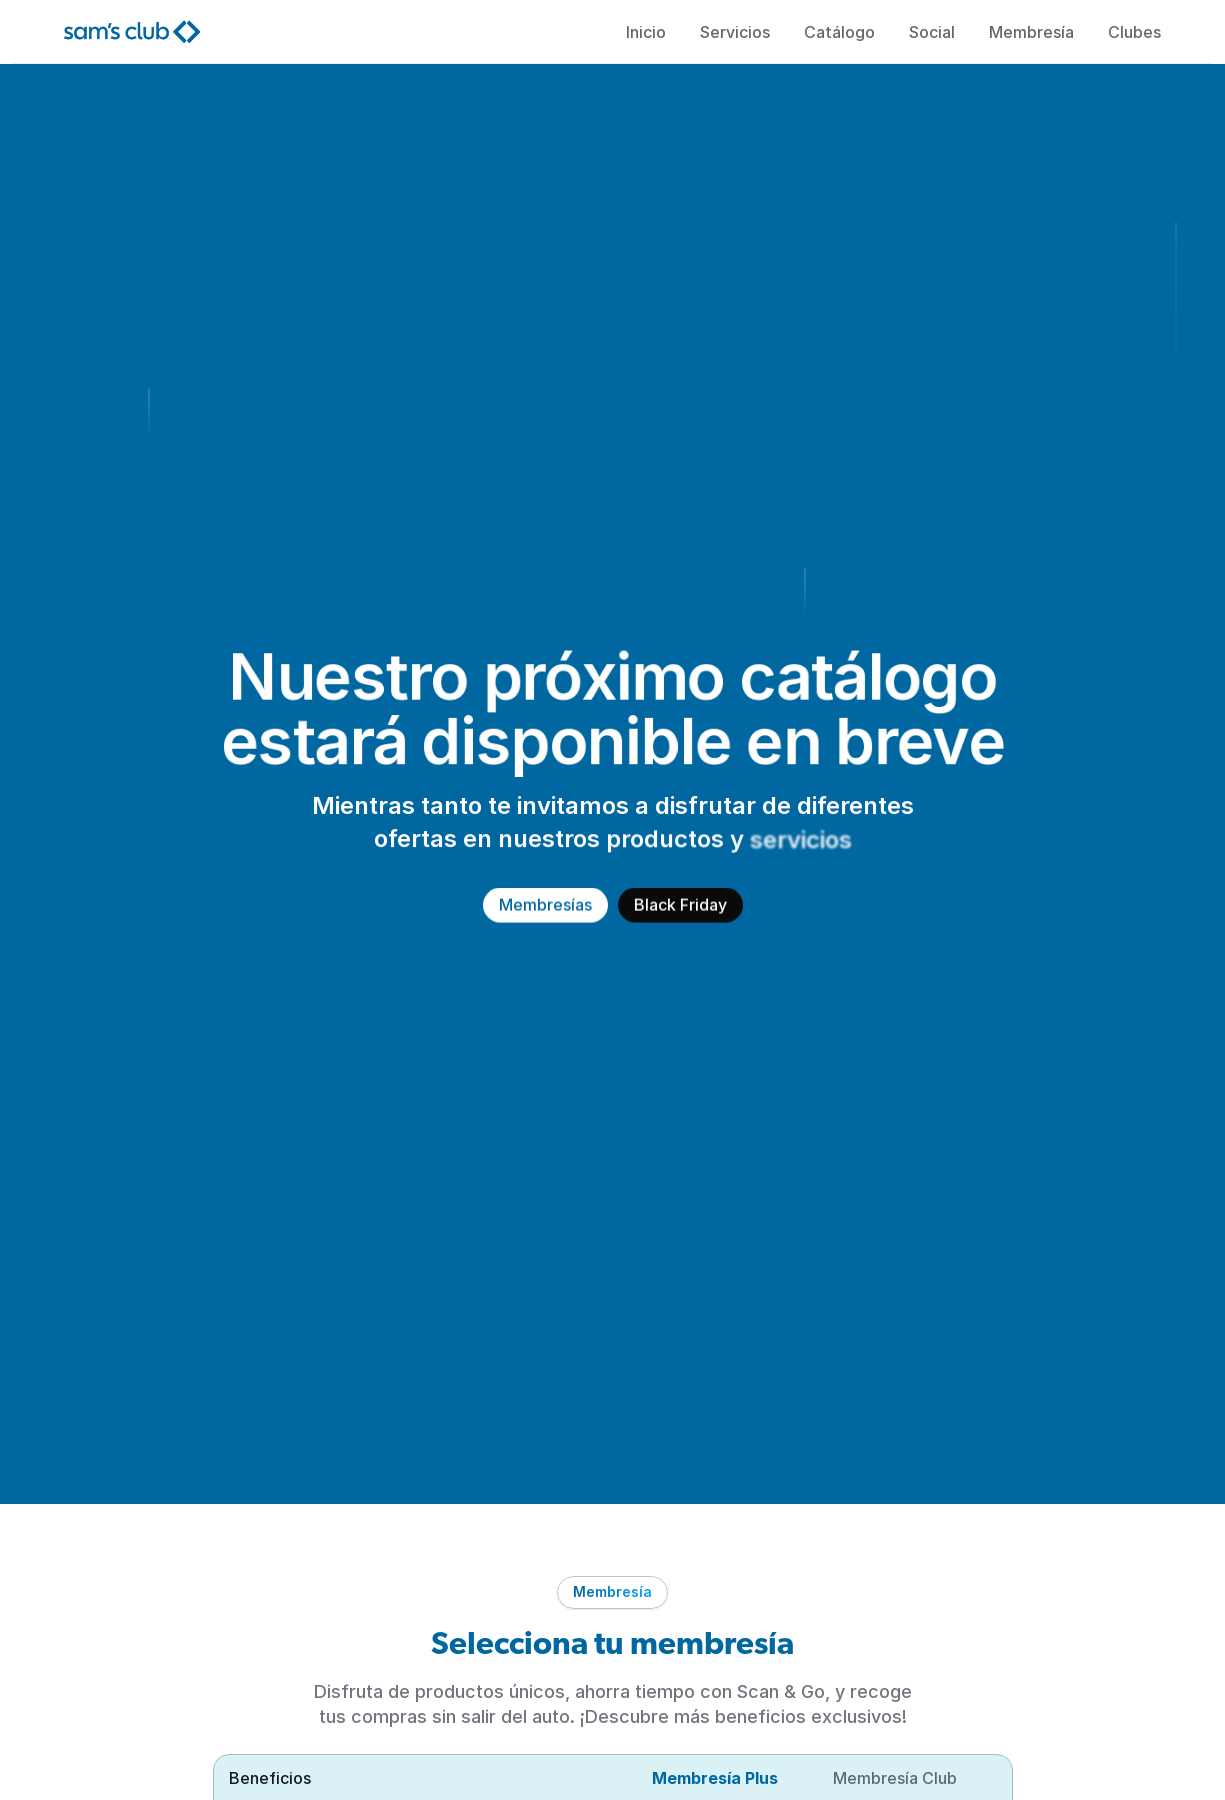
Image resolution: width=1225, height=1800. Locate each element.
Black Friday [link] (680, 905)
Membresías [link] (545, 905)
